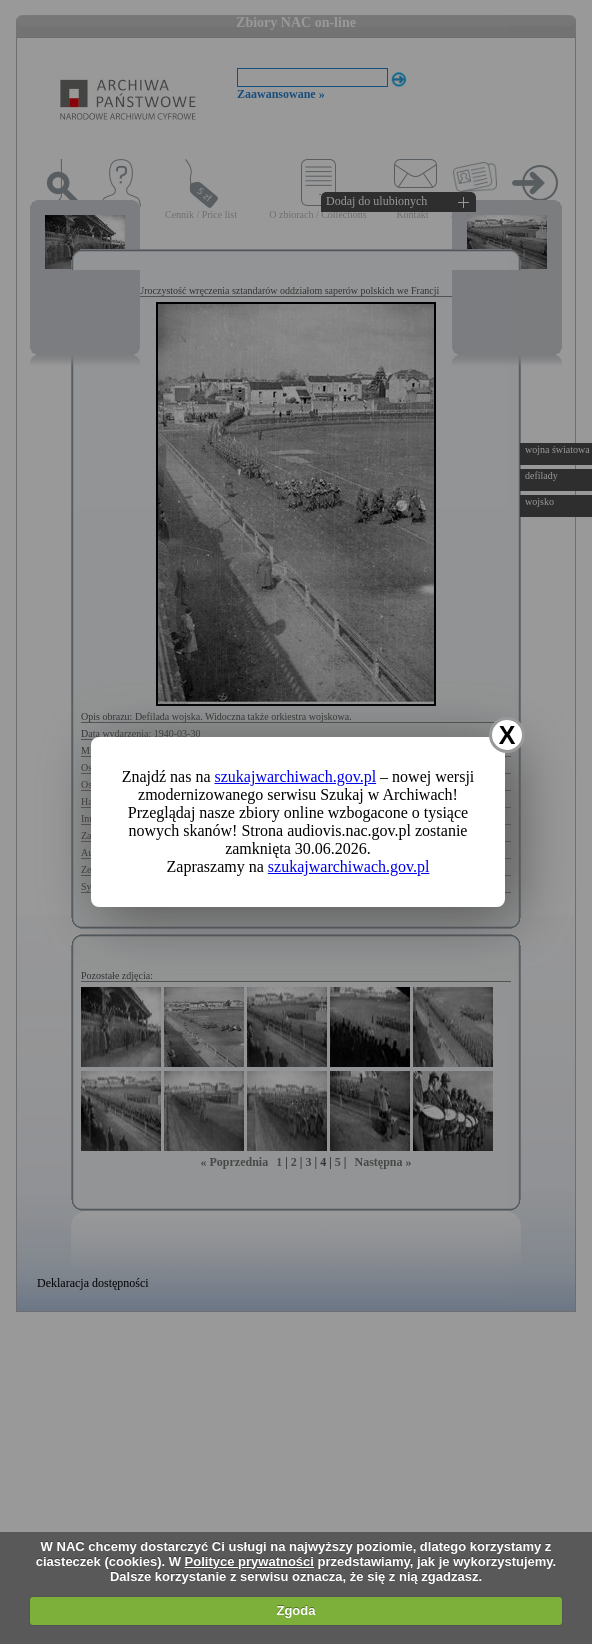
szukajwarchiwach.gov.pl (296, 776)
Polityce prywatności (249, 1561)
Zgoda (295, 1610)
